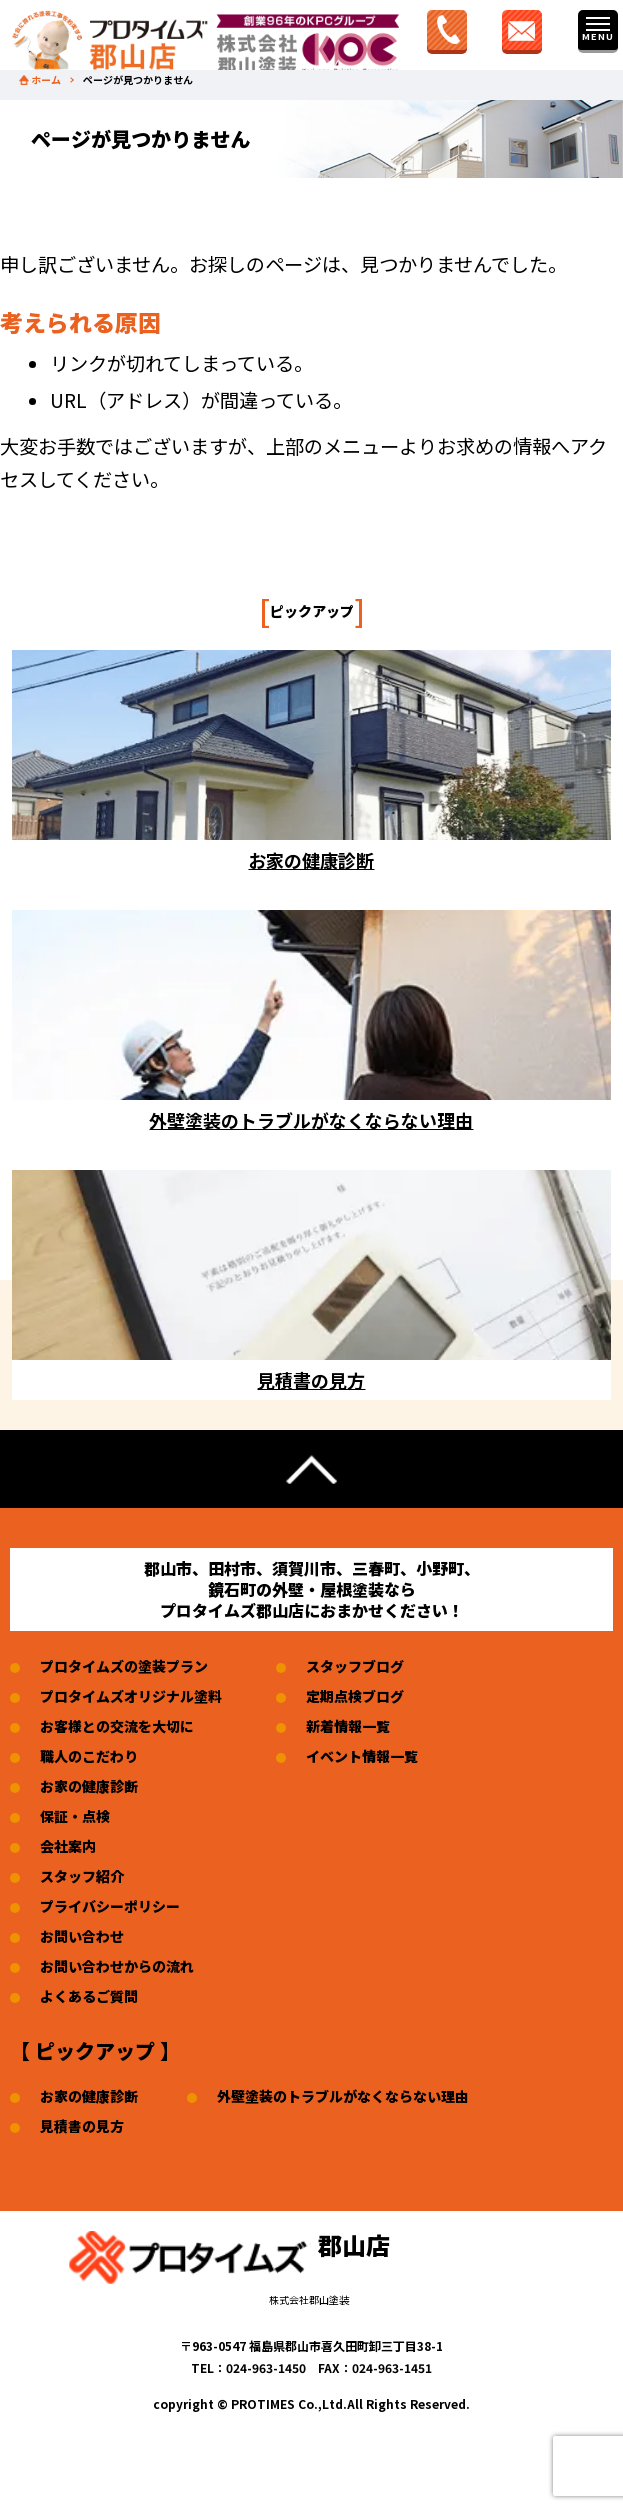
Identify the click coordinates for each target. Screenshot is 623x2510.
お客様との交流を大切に (117, 1726)
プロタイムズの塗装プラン (124, 1666)
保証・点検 (75, 1816)
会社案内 (68, 1846)
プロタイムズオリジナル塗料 (131, 1696)
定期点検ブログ (355, 1696)
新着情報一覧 (348, 1726)
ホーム (46, 80)
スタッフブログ (355, 1666)
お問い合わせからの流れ (117, 1966)
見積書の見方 (82, 2126)
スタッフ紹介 (82, 1876)
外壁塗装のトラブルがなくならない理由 (343, 2096)
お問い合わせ (82, 1936)
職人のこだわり (89, 1756)
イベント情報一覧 (362, 1756)
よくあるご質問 (89, 1996)
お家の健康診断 (89, 1786)
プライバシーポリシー (110, 1906)
